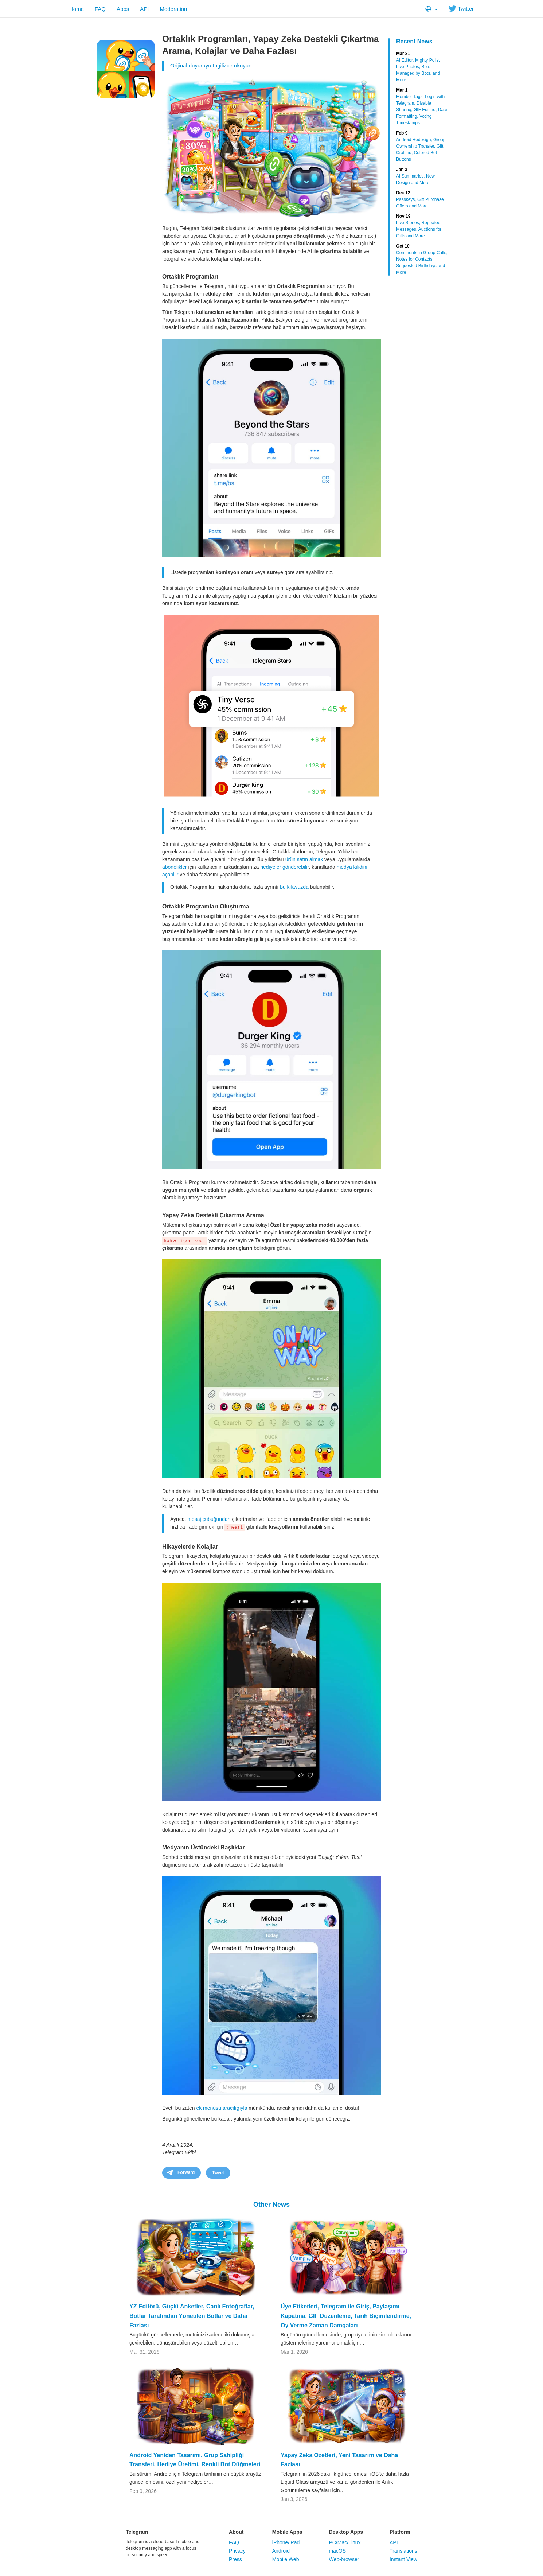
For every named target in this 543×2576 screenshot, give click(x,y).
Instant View (403, 2559)
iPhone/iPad (286, 2542)
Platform (400, 2532)
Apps (123, 9)
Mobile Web (285, 2559)
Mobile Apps (287, 2532)
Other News (271, 2204)
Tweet (218, 2172)
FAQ (100, 9)
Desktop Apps (346, 2532)
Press (235, 2559)
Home (76, 9)
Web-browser (344, 2559)
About (236, 2532)
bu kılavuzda (294, 887)
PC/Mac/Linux (344, 2542)
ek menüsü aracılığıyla (221, 2108)
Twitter (461, 8)
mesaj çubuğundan (208, 1519)
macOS (337, 2551)
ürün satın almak (304, 859)
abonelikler (174, 867)
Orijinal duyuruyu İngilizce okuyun (210, 65)
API (144, 9)
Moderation (173, 9)
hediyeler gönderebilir (284, 867)
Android (281, 2551)
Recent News (414, 41)
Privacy (237, 2551)
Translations (403, 2551)
